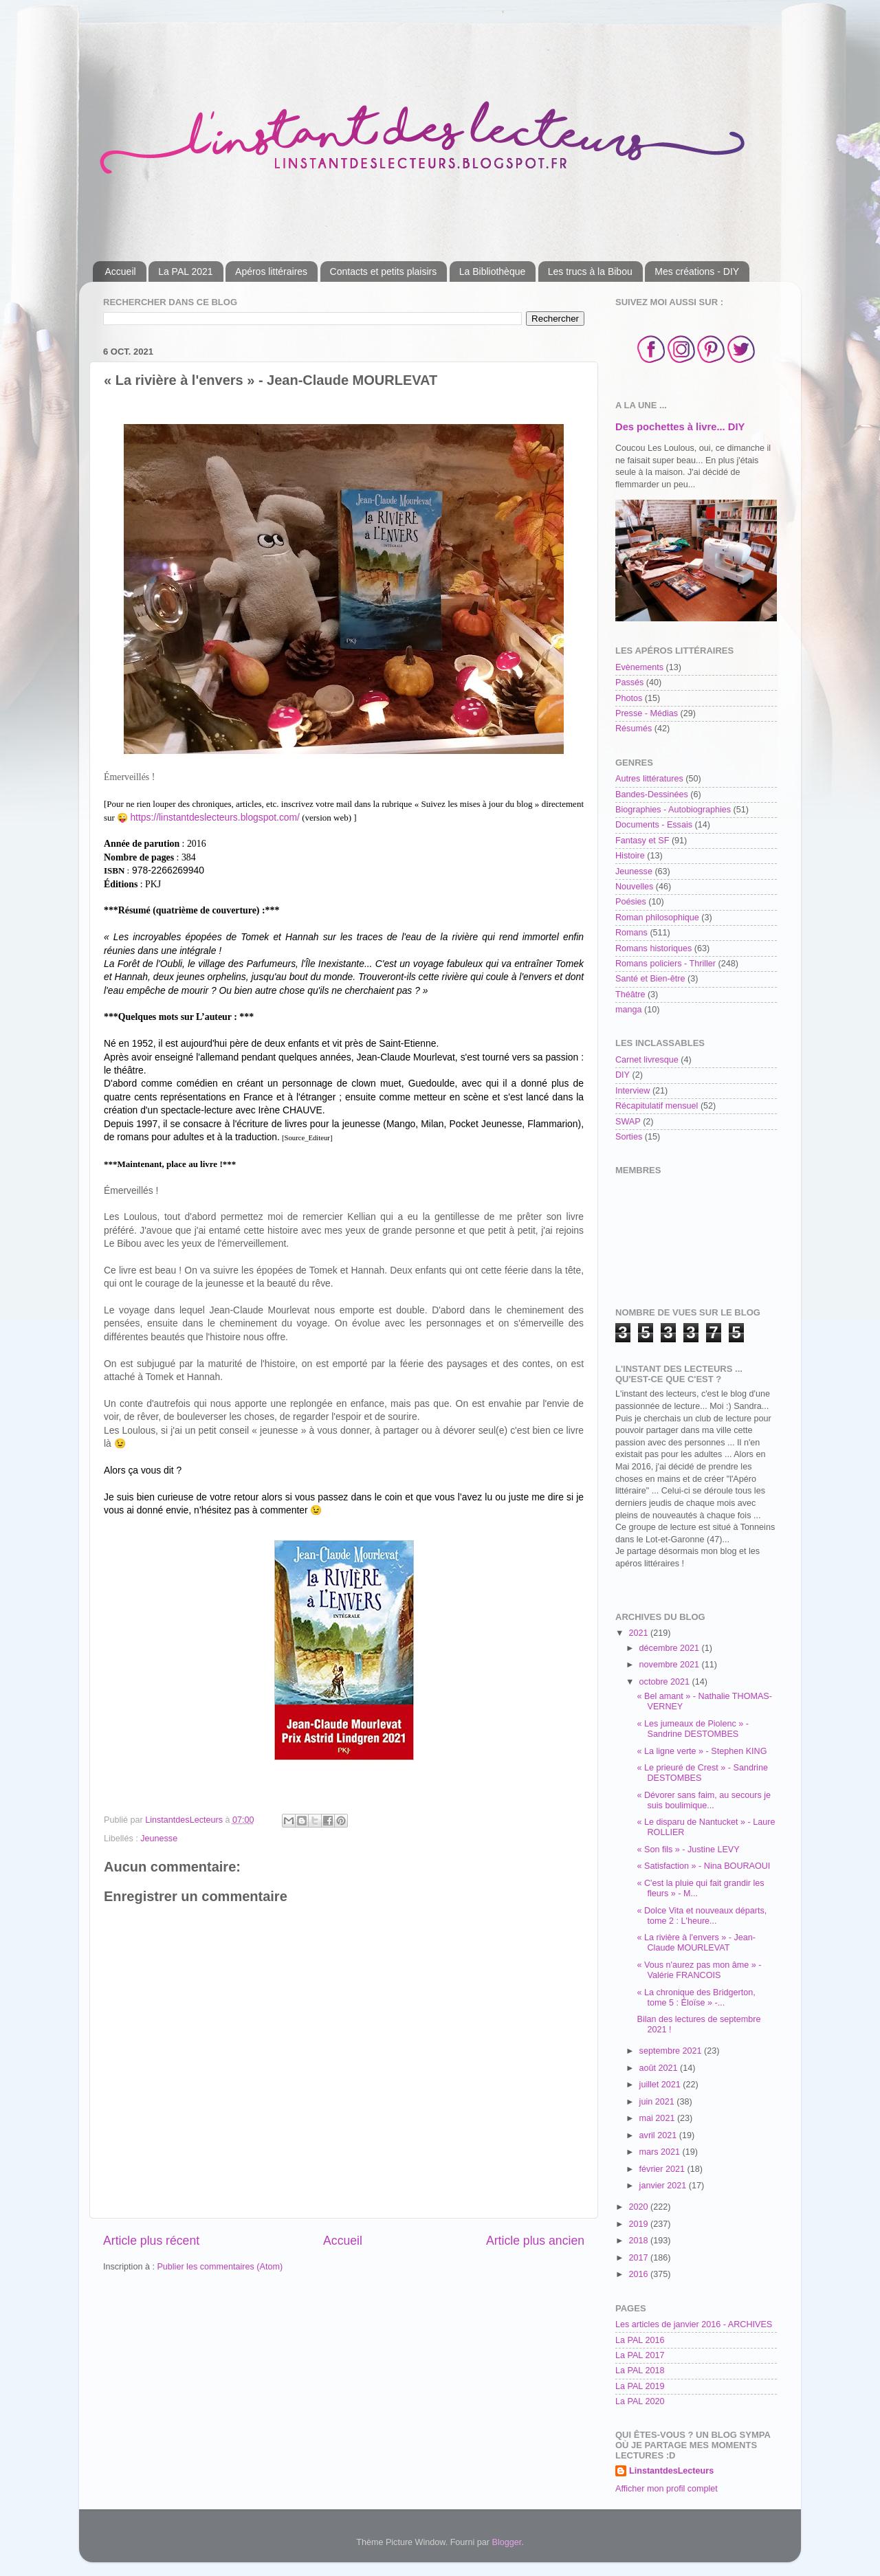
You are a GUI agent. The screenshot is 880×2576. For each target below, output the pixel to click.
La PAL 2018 (639, 2370)
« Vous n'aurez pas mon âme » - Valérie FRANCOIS (699, 1970)
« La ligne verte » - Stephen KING (702, 1751)
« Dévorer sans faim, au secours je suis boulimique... (704, 1800)
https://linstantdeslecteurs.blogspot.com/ (215, 817)
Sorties (628, 1137)
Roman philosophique (657, 917)
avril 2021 (659, 2135)
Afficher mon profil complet (666, 2489)
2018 (639, 2240)
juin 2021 (658, 2102)
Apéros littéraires (271, 271)
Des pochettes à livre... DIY (680, 426)
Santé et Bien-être (650, 979)
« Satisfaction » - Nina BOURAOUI (703, 1866)
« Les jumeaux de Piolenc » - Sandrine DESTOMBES (692, 1729)
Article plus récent (151, 2240)
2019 (639, 2224)
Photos (628, 698)
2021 (639, 1633)
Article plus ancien (535, 2240)
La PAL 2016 (639, 2340)
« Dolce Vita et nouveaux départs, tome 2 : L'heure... (702, 1916)
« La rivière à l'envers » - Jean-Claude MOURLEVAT (696, 1943)
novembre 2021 (670, 1664)
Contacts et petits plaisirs (383, 271)
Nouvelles (634, 886)
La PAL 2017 (639, 2355)
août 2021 (660, 2068)
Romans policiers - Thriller (665, 963)
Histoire (630, 855)
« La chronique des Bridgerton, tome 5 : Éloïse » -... (696, 1998)
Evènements (639, 667)
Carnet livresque (647, 1060)
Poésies (630, 902)
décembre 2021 (670, 1648)
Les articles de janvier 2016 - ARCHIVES (693, 2324)
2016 (639, 2274)
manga (628, 1009)
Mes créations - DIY (696, 271)
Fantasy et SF (642, 840)
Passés (629, 682)
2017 (639, 2258)
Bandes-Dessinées (651, 794)
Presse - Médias (646, 713)
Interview (632, 1091)
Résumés (633, 728)
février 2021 (663, 2169)
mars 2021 (661, 2152)
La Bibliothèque (492, 271)
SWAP (628, 1121)
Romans (631, 932)
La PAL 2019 (639, 2386)
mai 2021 (658, 2118)
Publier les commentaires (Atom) (220, 2267)
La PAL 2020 (639, 2401)
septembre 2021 (672, 2051)
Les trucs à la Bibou (590, 271)
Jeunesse (158, 1838)
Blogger (507, 2542)
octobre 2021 (665, 1682)
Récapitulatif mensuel (656, 1106)
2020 (639, 2207)
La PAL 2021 (185, 271)
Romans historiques (653, 948)
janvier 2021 (664, 2185)
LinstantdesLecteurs (671, 2471)
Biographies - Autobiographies (673, 809)
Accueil (120, 271)
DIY (622, 1075)
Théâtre (630, 994)
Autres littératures (649, 779)
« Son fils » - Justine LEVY (688, 1849)
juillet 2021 (661, 2084)
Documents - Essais (653, 825)
